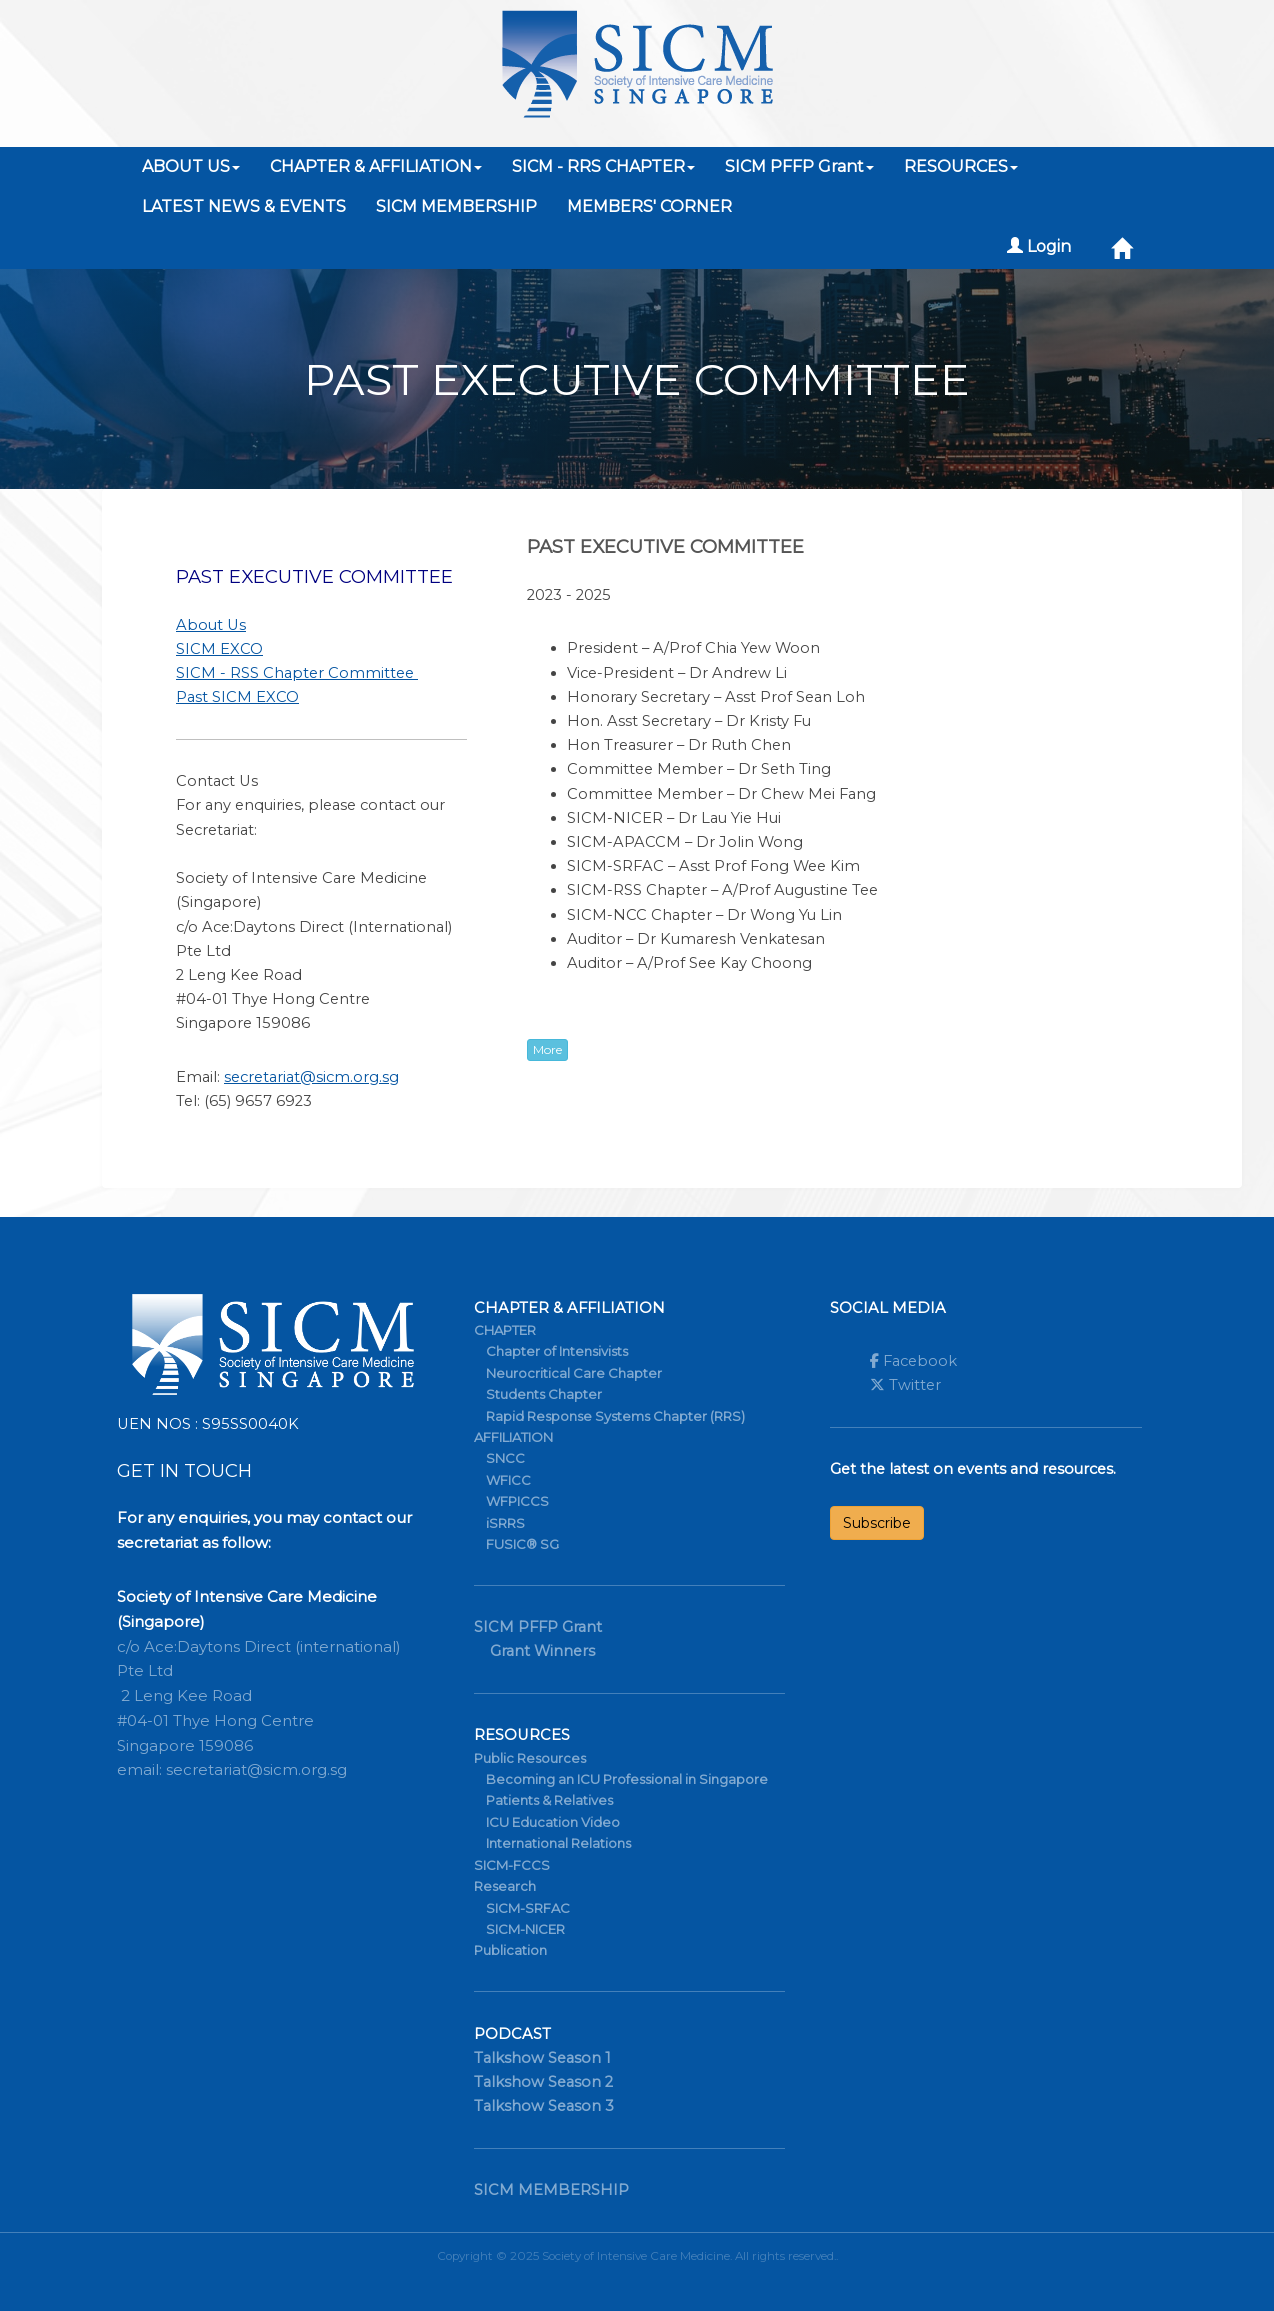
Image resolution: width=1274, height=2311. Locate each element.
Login (1039, 246)
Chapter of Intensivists (557, 1351)
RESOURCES (961, 166)
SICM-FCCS (512, 1865)
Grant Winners (542, 1651)
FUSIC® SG (522, 1544)
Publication (510, 1950)
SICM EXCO (219, 649)
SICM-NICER (525, 1929)
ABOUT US (191, 166)
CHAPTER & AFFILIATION (376, 166)
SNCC (505, 1458)
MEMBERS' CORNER (649, 206)
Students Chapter (544, 1394)
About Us (211, 625)
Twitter (905, 1385)
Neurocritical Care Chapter (574, 1373)
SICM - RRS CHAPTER (603, 166)
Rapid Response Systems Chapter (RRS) (615, 1416)
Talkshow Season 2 (543, 2082)
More (547, 1049)
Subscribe (877, 1523)
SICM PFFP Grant (799, 166)
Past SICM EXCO (237, 697)
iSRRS (505, 1523)
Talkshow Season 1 (542, 2058)
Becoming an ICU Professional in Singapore (627, 1779)
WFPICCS (517, 1501)
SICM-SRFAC (528, 1908)
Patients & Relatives (549, 1800)
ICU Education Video (553, 1822)
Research (505, 1886)
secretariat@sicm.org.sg (311, 1077)
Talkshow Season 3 (544, 2106)
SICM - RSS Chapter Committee (297, 673)
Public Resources (530, 1758)
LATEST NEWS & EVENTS (244, 206)
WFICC (508, 1480)
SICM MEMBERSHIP (456, 206)
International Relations (558, 1843)
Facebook (913, 1361)
